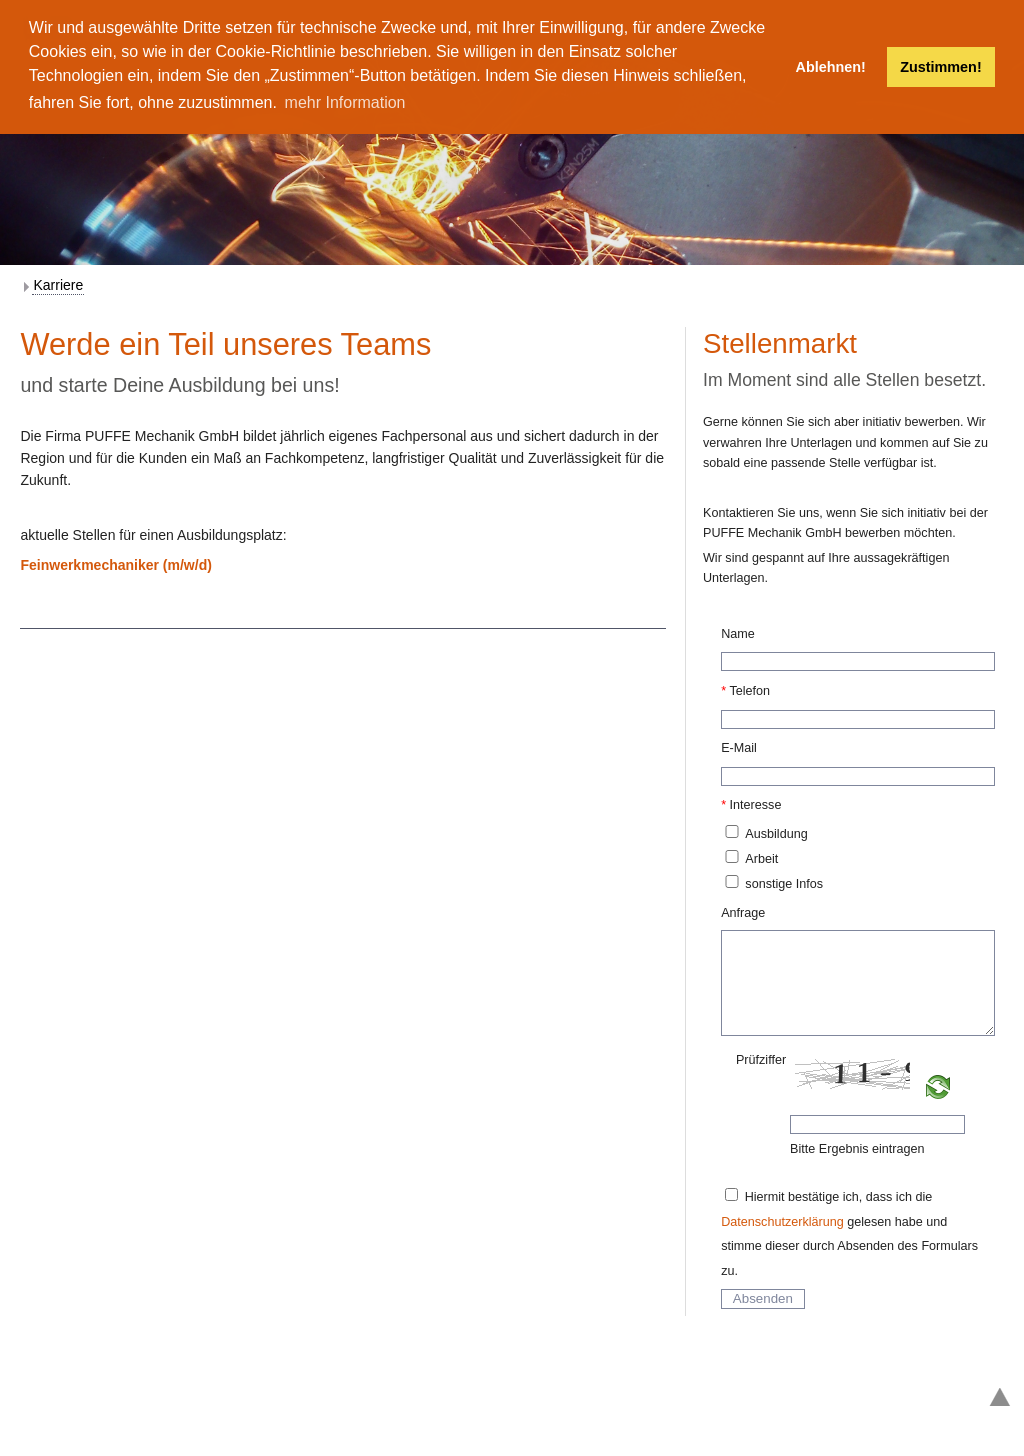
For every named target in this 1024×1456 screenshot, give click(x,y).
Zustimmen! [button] (941, 67)
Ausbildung (776, 834)
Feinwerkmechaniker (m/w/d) (115, 565)
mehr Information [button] (345, 102)
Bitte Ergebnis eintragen (857, 1149)
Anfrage (743, 913)
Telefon (749, 691)
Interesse (756, 805)
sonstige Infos (784, 884)
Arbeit (761, 859)
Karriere (58, 285)
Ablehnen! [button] (831, 67)
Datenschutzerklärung (782, 1222)
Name (738, 634)
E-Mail (739, 748)
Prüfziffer (761, 1060)
